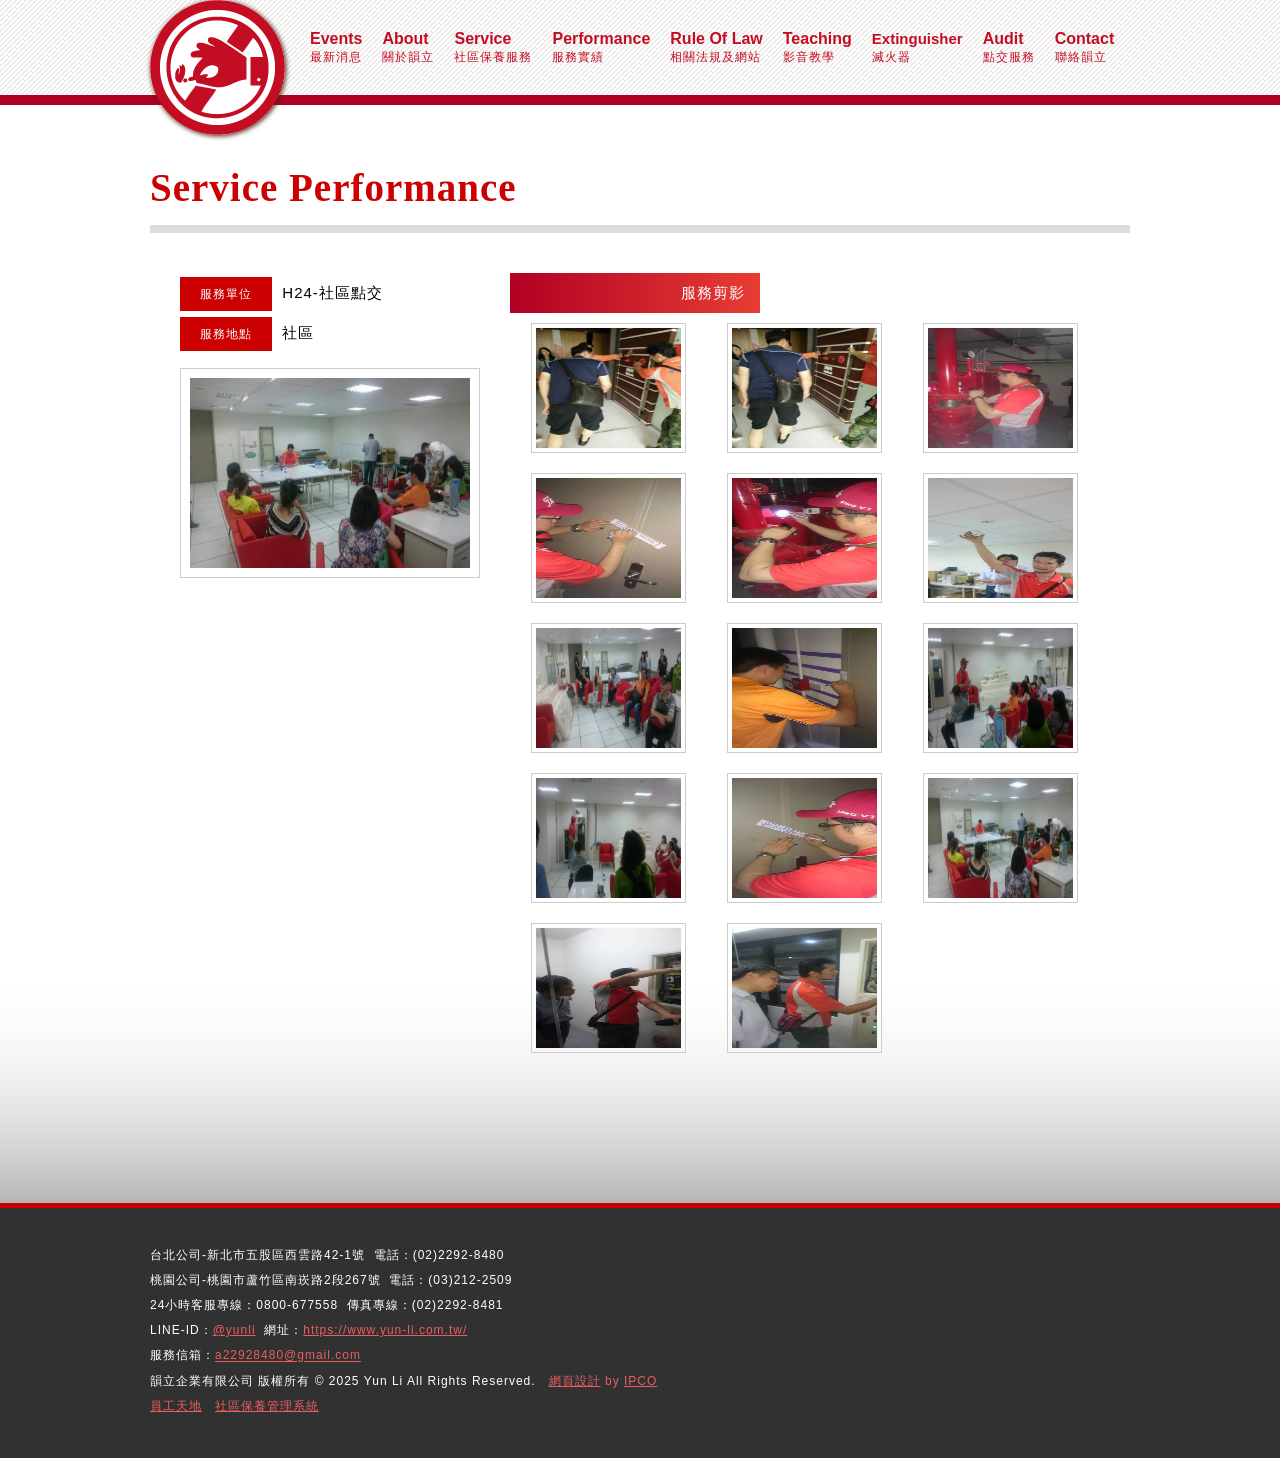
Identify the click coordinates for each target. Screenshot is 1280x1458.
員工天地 (176, 1406)
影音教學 (817, 47)
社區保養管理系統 (267, 1406)
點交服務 (1009, 47)
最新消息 (336, 47)
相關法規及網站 (716, 47)
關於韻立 (408, 47)
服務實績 (601, 47)
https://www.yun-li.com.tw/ (385, 1330)
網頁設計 (575, 1381)
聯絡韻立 (1085, 47)
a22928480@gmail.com (288, 1356)
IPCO (640, 1381)
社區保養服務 (493, 47)
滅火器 (917, 47)
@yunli (234, 1330)
